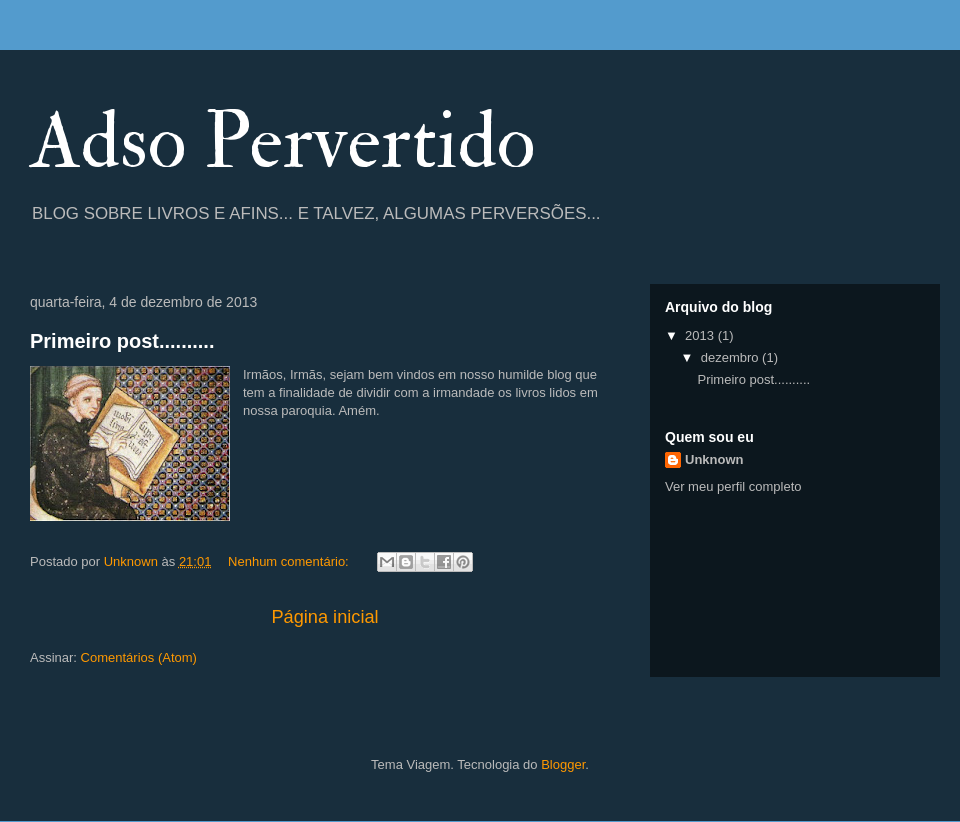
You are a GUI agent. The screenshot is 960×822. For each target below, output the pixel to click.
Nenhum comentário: (290, 561)
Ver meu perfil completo (733, 486)
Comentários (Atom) (139, 657)
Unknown (714, 459)
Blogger (563, 764)
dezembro (731, 357)
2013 (701, 335)
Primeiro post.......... (122, 341)
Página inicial (324, 617)
